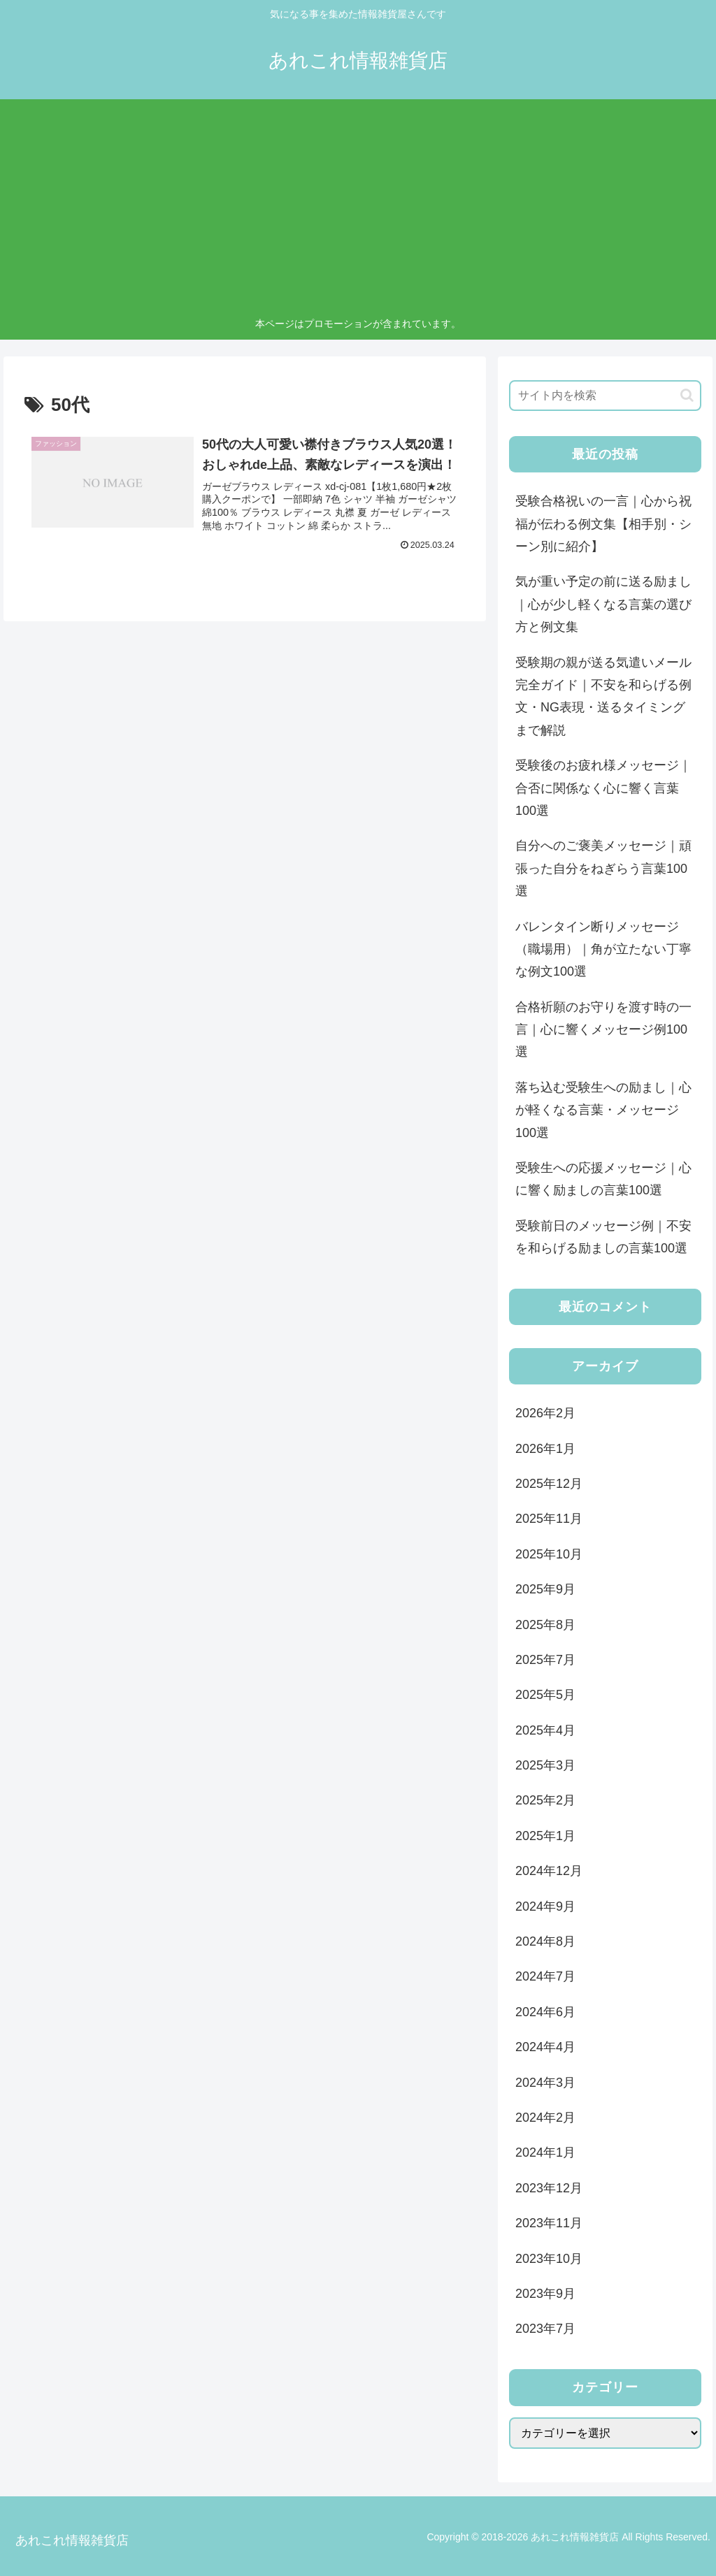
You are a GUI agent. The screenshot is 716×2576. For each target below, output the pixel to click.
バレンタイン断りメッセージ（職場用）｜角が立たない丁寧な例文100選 (603, 949)
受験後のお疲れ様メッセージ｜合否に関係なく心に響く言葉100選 (603, 788)
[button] (687, 395)
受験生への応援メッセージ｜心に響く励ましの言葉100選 (603, 1179)
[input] (605, 395)
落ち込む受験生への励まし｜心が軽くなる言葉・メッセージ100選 (603, 1110)
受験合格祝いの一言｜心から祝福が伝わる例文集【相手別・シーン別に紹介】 (603, 523)
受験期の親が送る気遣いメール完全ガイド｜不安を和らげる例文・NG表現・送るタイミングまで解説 (603, 696)
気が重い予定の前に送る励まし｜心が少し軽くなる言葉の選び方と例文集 (603, 604)
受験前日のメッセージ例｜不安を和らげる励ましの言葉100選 (603, 1237)
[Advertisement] (358, 210)
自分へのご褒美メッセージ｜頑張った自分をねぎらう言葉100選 (603, 868)
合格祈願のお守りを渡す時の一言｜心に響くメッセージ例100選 (603, 1029)
